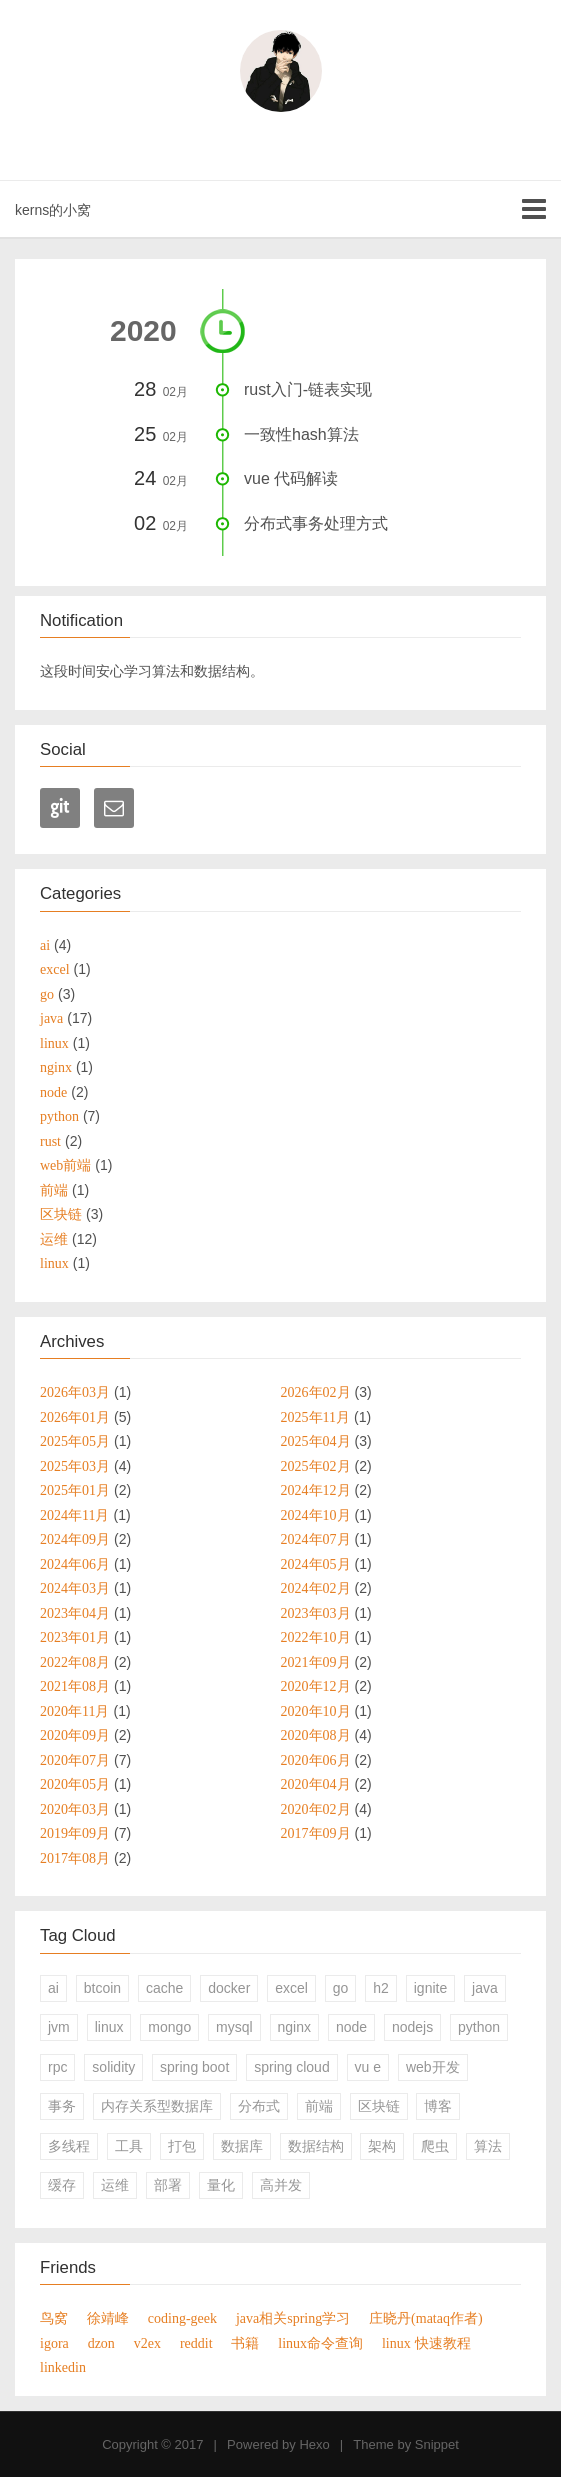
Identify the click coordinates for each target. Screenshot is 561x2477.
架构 (382, 2146)
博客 (438, 2106)
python (479, 2027)
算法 (488, 2146)
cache (164, 1988)
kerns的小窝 (53, 210)
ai (53, 1988)
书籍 (245, 2343)
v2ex (147, 2343)
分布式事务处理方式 (316, 523)
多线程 (69, 2146)
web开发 (433, 2067)
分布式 (259, 2106)
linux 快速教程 (426, 2343)
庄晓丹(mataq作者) (426, 2318)
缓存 (62, 2185)
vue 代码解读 (291, 478)
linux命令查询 (320, 2343)
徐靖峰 (108, 2318)
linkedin (63, 2367)
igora (54, 2343)
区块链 (379, 2106)
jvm (59, 2027)
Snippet (437, 2444)
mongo (169, 2027)
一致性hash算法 (301, 434)
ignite (430, 1988)
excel (291, 1988)
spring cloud (292, 2067)
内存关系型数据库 (157, 2106)
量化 (221, 2185)
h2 (381, 1988)
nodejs (412, 2027)
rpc (57, 2067)
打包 (182, 2146)
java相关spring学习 (293, 2318)
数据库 (242, 2146)
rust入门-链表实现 (308, 389)
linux (109, 2027)
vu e (368, 2067)
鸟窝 (54, 2318)
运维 (115, 2185)
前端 (319, 2106)
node (351, 2027)
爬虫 (435, 2146)
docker (229, 1988)
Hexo (314, 2444)
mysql (234, 2027)
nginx (294, 2027)
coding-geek (182, 2318)
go (341, 1988)
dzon (101, 2343)
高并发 (281, 2185)
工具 (129, 2146)
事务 (62, 2106)
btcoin (102, 1988)
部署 (168, 2185)
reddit (196, 2343)
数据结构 (316, 2146)
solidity (113, 2067)
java (485, 1988)
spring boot (194, 2067)
